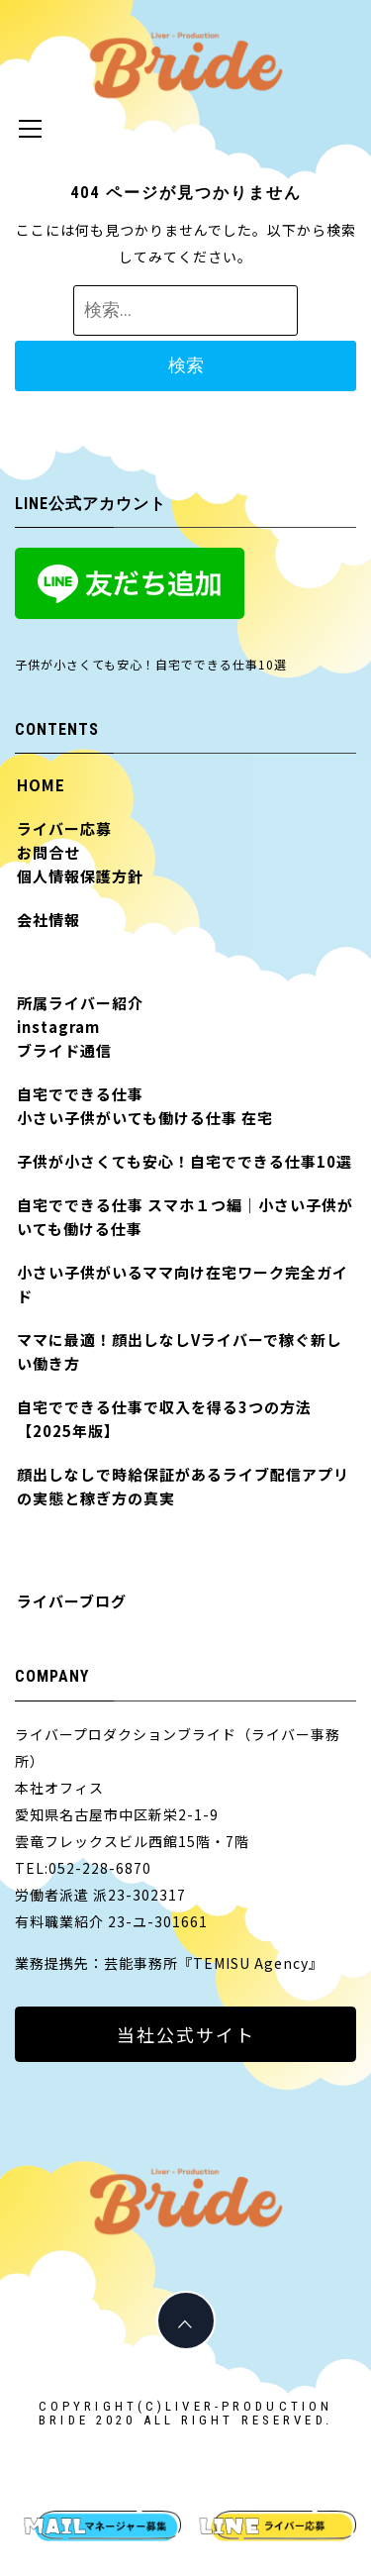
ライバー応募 (64, 828)
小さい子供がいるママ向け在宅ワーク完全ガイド (182, 1284)
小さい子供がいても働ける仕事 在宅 (145, 1117)
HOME (41, 784)
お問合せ (48, 852)
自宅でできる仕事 (80, 1093)
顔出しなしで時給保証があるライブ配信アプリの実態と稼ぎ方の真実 (183, 1486)
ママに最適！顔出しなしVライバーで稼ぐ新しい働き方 (179, 1351)
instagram (58, 1026)
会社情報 (48, 919)
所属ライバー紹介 (80, 1002)
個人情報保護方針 (80, 876)
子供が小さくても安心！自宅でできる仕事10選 (151, 664)
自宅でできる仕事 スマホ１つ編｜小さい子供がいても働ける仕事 (185, 1216)
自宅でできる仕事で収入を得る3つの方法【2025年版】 (164, 1418)
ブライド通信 (64, 1050)
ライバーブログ (72, 1601)
